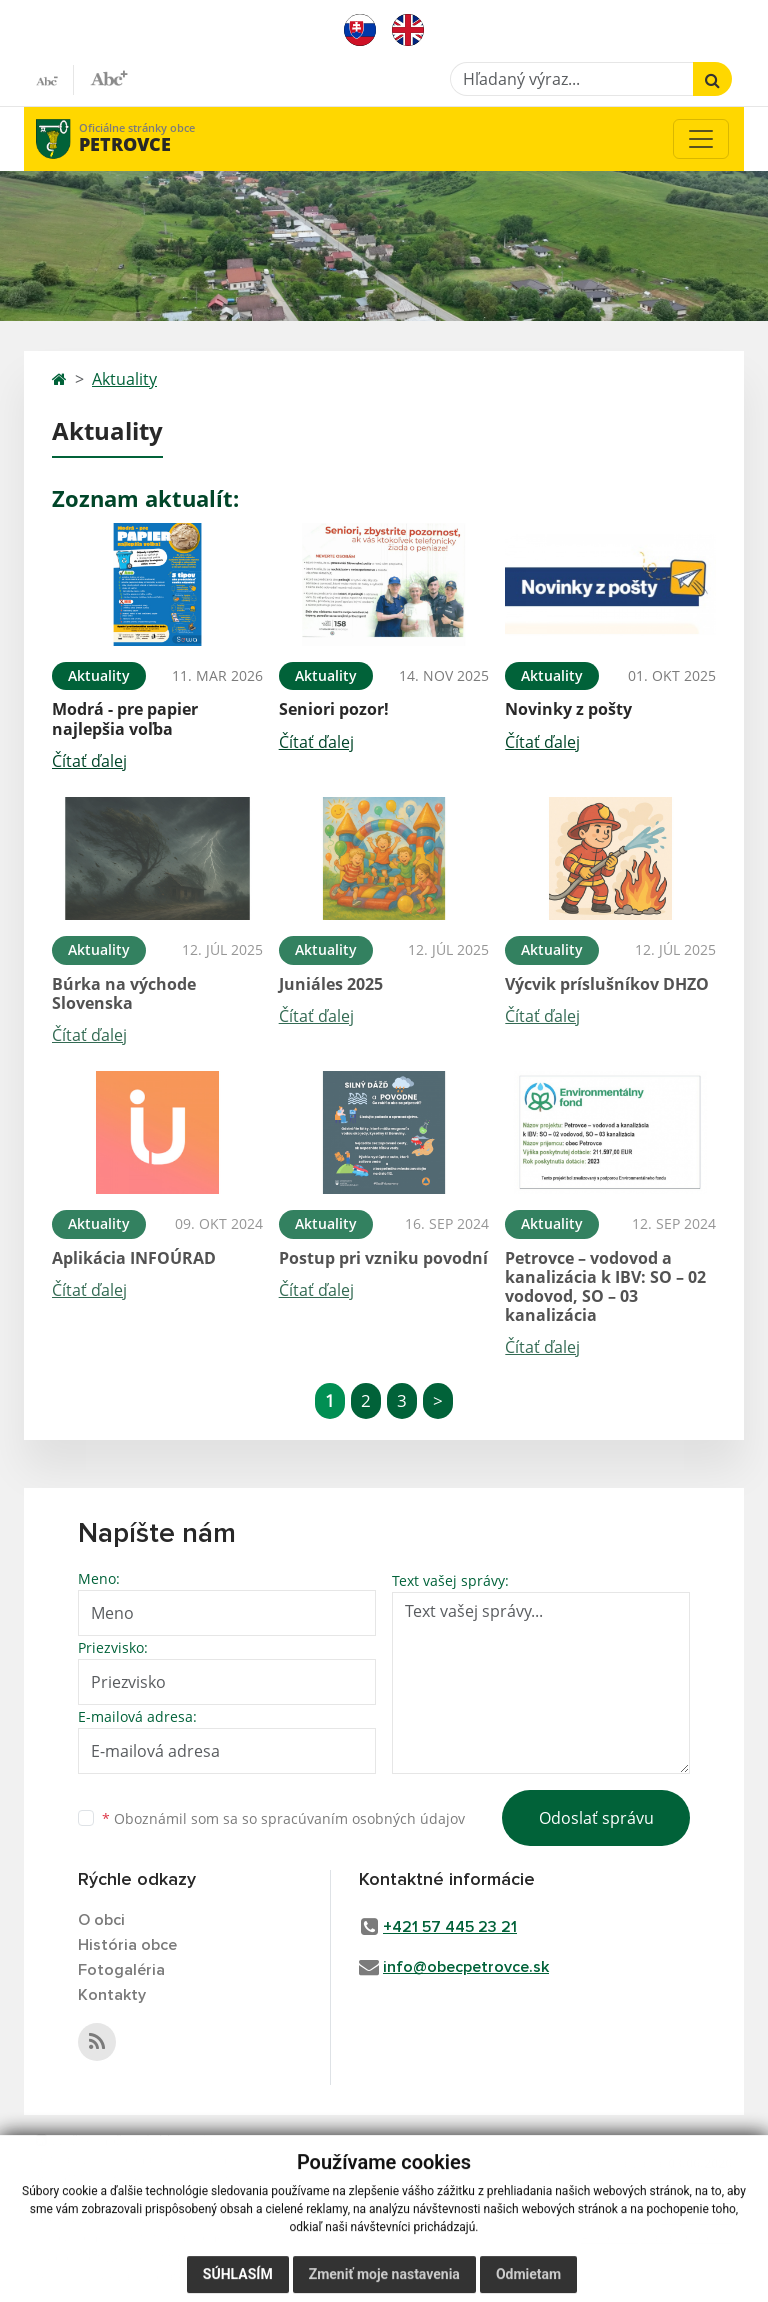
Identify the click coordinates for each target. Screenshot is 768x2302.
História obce (127, 1945)
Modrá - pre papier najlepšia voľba (125, 718)
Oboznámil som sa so (283, 1818)
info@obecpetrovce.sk (466, 1967)
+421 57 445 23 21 (450, 1927)
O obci (101, 1920)
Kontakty (112, 1995)
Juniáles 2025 (331, 984)
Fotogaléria (121, 1970)
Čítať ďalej (89, 761)
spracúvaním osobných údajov (363, 1818)
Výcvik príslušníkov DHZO (607, 984)
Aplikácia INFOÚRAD (134, 1258)
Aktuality (124, 379)
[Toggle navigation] (701, 139)
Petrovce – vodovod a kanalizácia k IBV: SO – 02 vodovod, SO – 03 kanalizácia (605, 1287)
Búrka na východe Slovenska (124, 993)
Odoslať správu (596, 1818)
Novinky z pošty (568, 709)
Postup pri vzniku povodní (383, 1258)
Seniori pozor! (334, 709)
